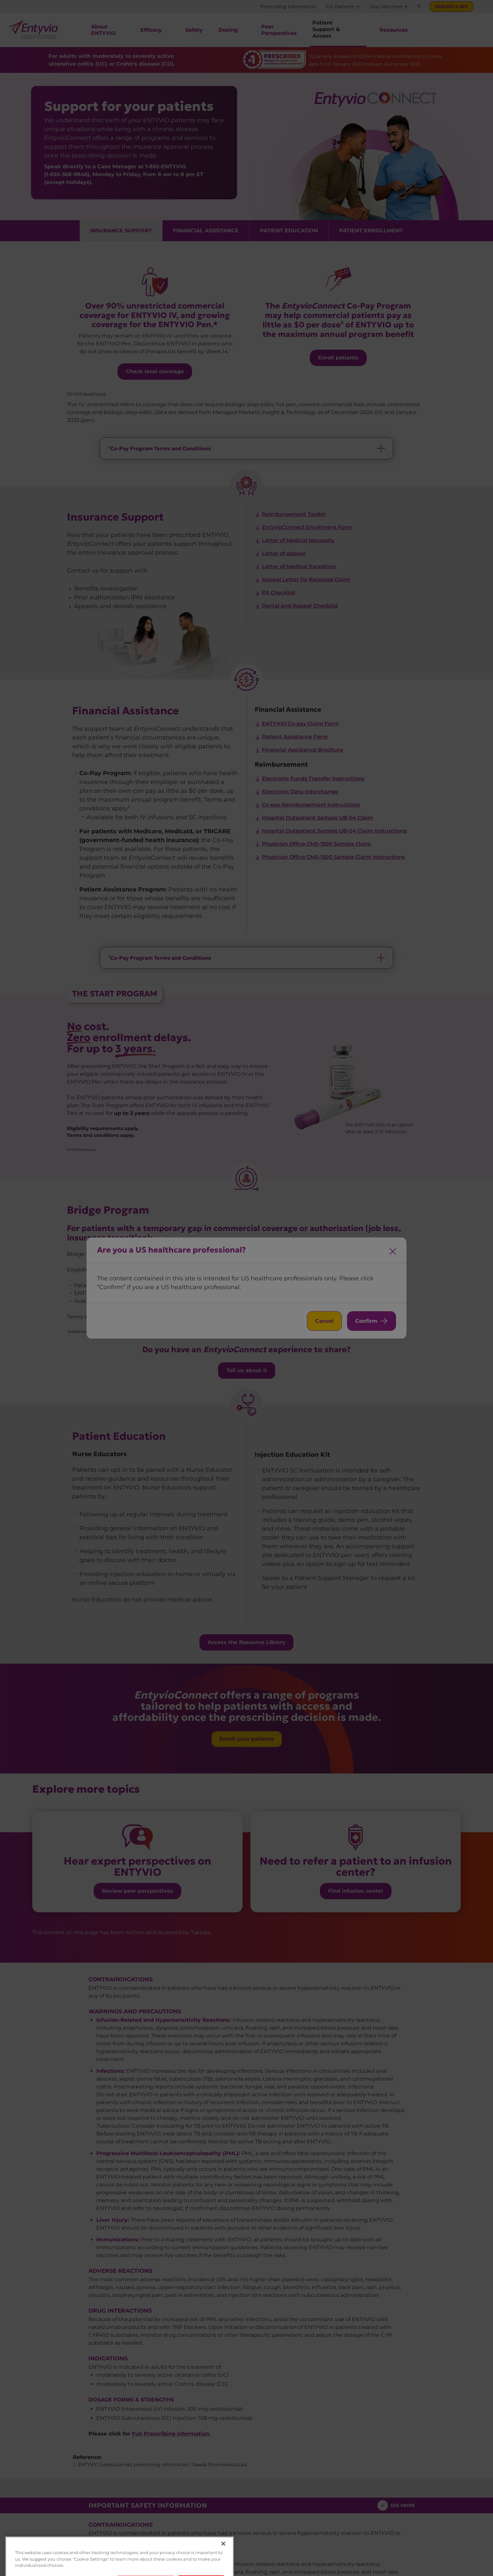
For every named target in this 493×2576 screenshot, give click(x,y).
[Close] (223, 2566)
